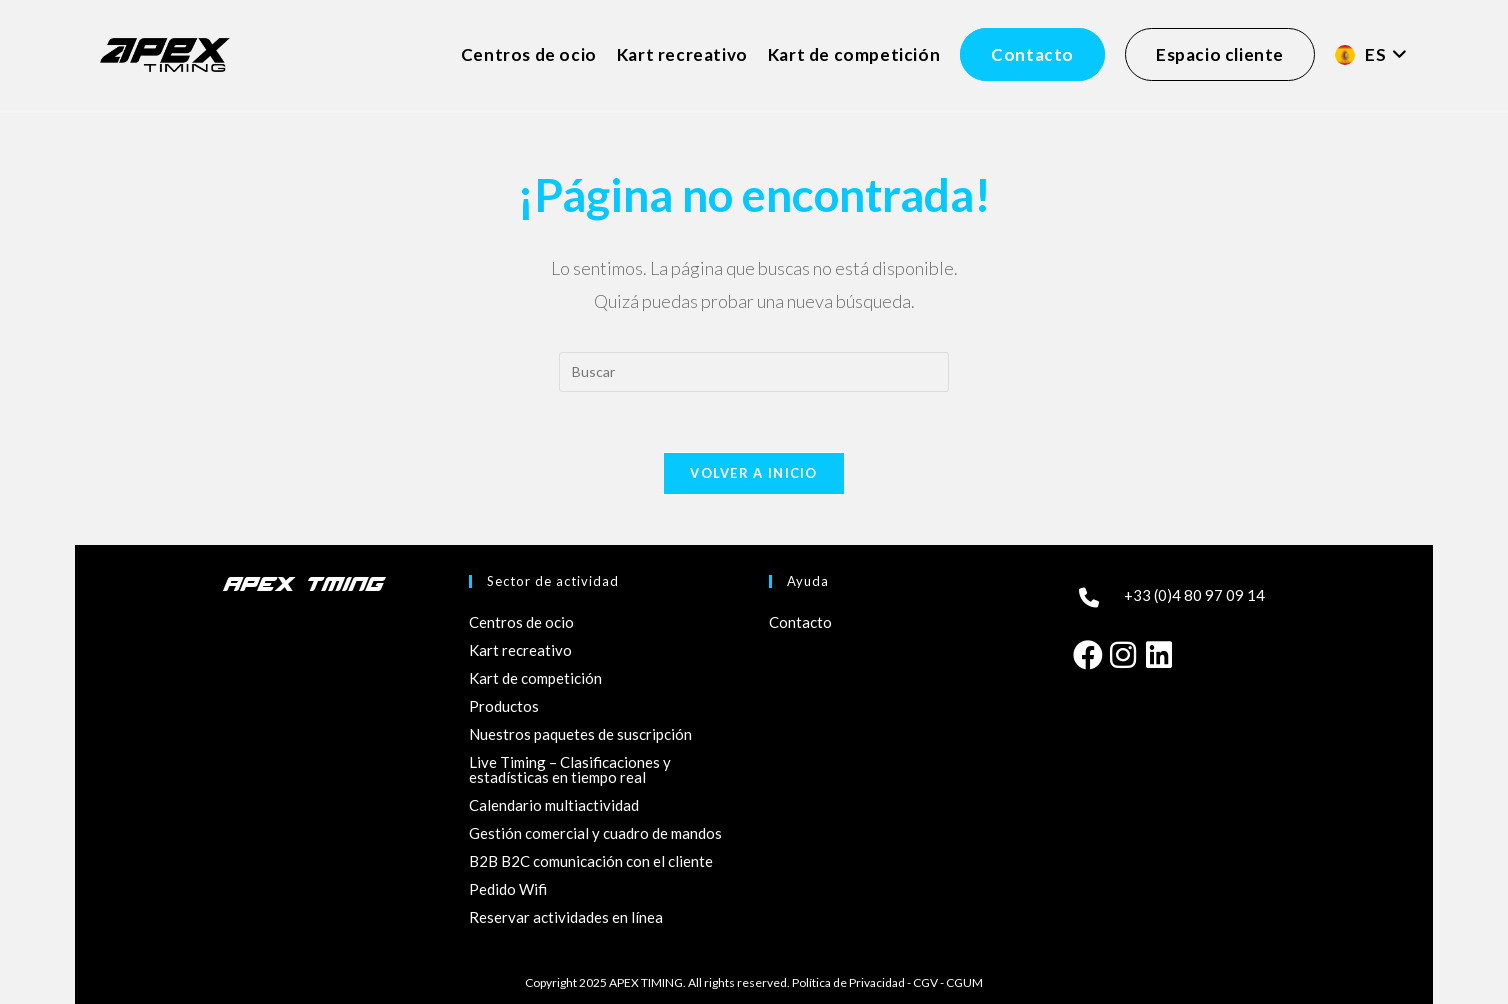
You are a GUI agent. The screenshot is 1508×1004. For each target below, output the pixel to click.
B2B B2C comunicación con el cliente (591, 861)
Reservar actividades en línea (566, 917)
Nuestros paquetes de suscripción (580, 734)
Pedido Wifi (508, 889)
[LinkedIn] (1159, 653)
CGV (925, 982)
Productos (504, 706)
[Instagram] (1123, 653)
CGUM (964, 982)
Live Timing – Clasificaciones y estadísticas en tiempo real (570, 769)
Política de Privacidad (848, 982)
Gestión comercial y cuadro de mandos (595, 833)
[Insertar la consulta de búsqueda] (754, 372)
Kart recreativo (520, 650)
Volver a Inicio (754, 473)
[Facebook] (1087, 653)
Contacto (800, 622)
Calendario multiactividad (554, 805)
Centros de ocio (521, 622)
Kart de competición (535, 678)
